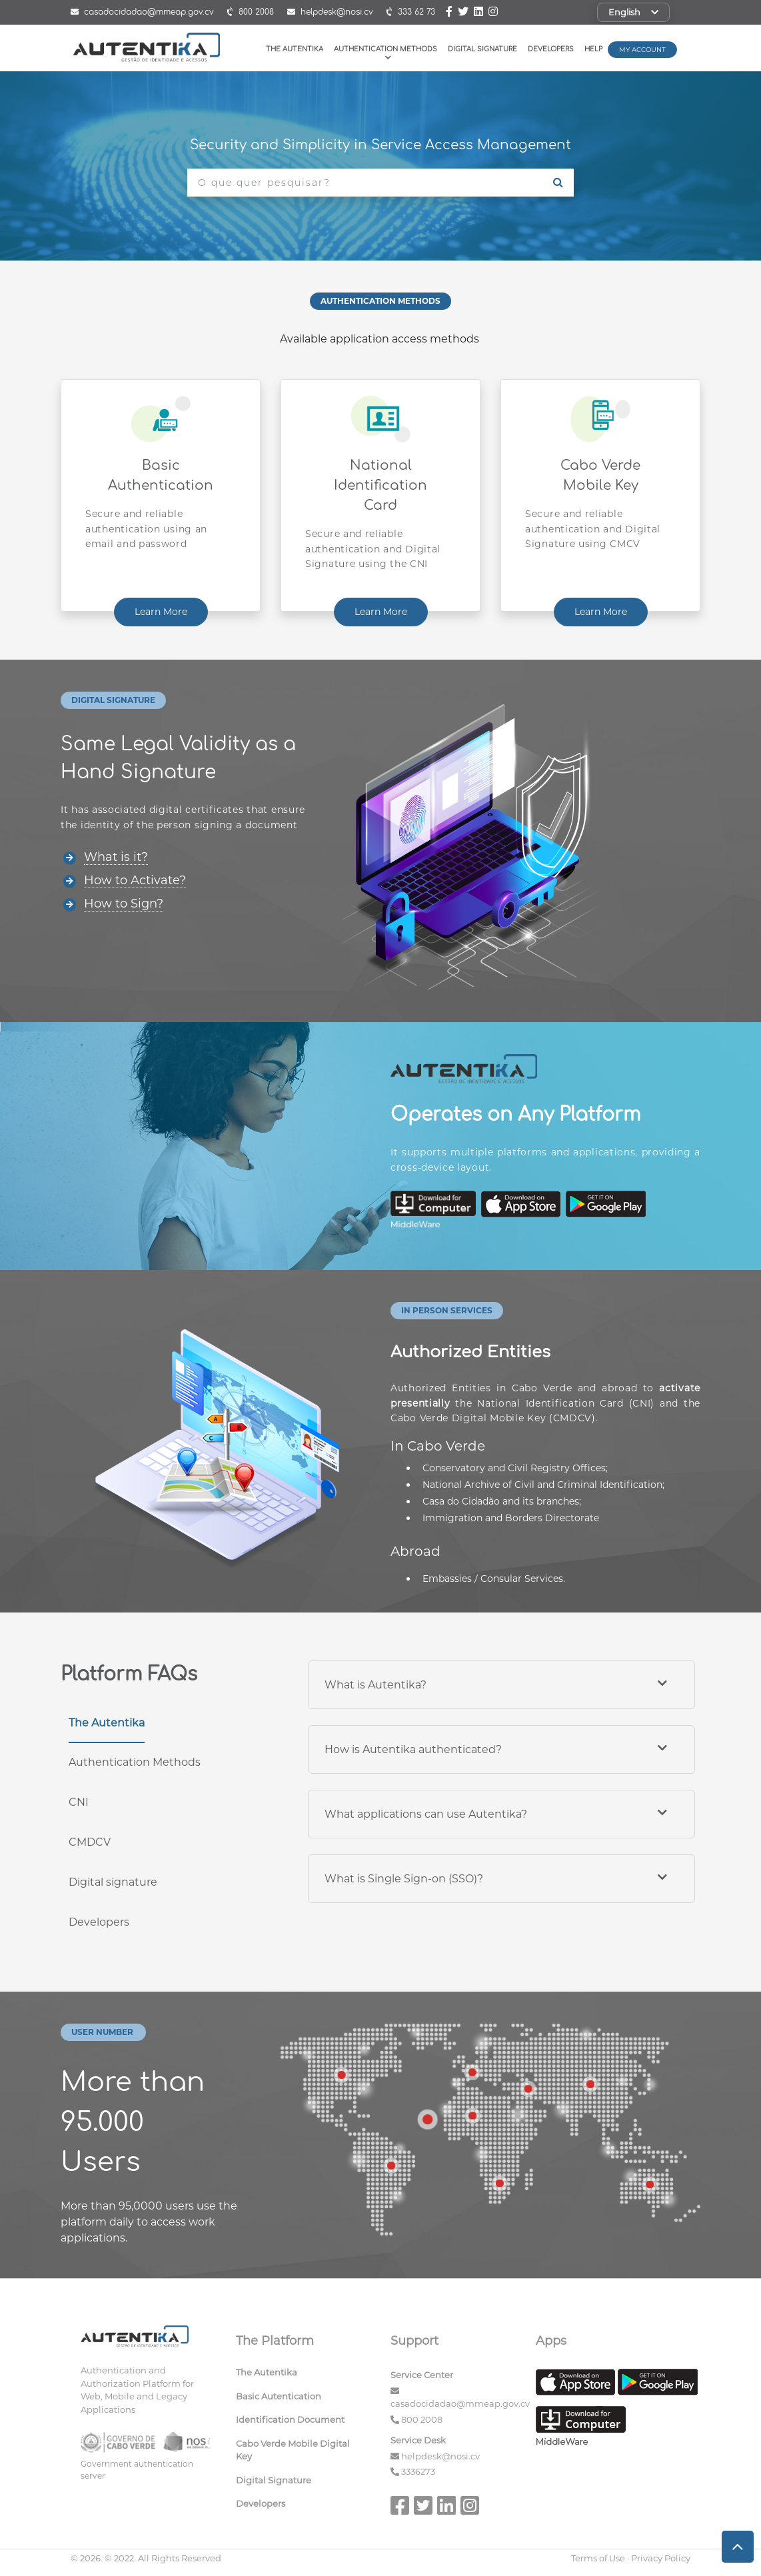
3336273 (418, 2471)
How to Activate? (135, 880)
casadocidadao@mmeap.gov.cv (460, 2403)
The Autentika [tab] (107, 1722)
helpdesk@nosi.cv (440, 2456)
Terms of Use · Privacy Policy (630, 2558)
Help (593, 49)
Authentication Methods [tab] (135, 1762)
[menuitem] (303, 2375)
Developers (551, 49)
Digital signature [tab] (113, 1882)
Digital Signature (482, 49)
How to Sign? (123, 903)
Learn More (161, 612)
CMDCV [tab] (90, 1842)
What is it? (116, 857)
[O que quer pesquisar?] (365, 183)
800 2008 (421, 2419)
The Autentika (294, 49)
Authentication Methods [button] (385, 53)
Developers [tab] (99, 1922)
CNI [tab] (79, 1802)
